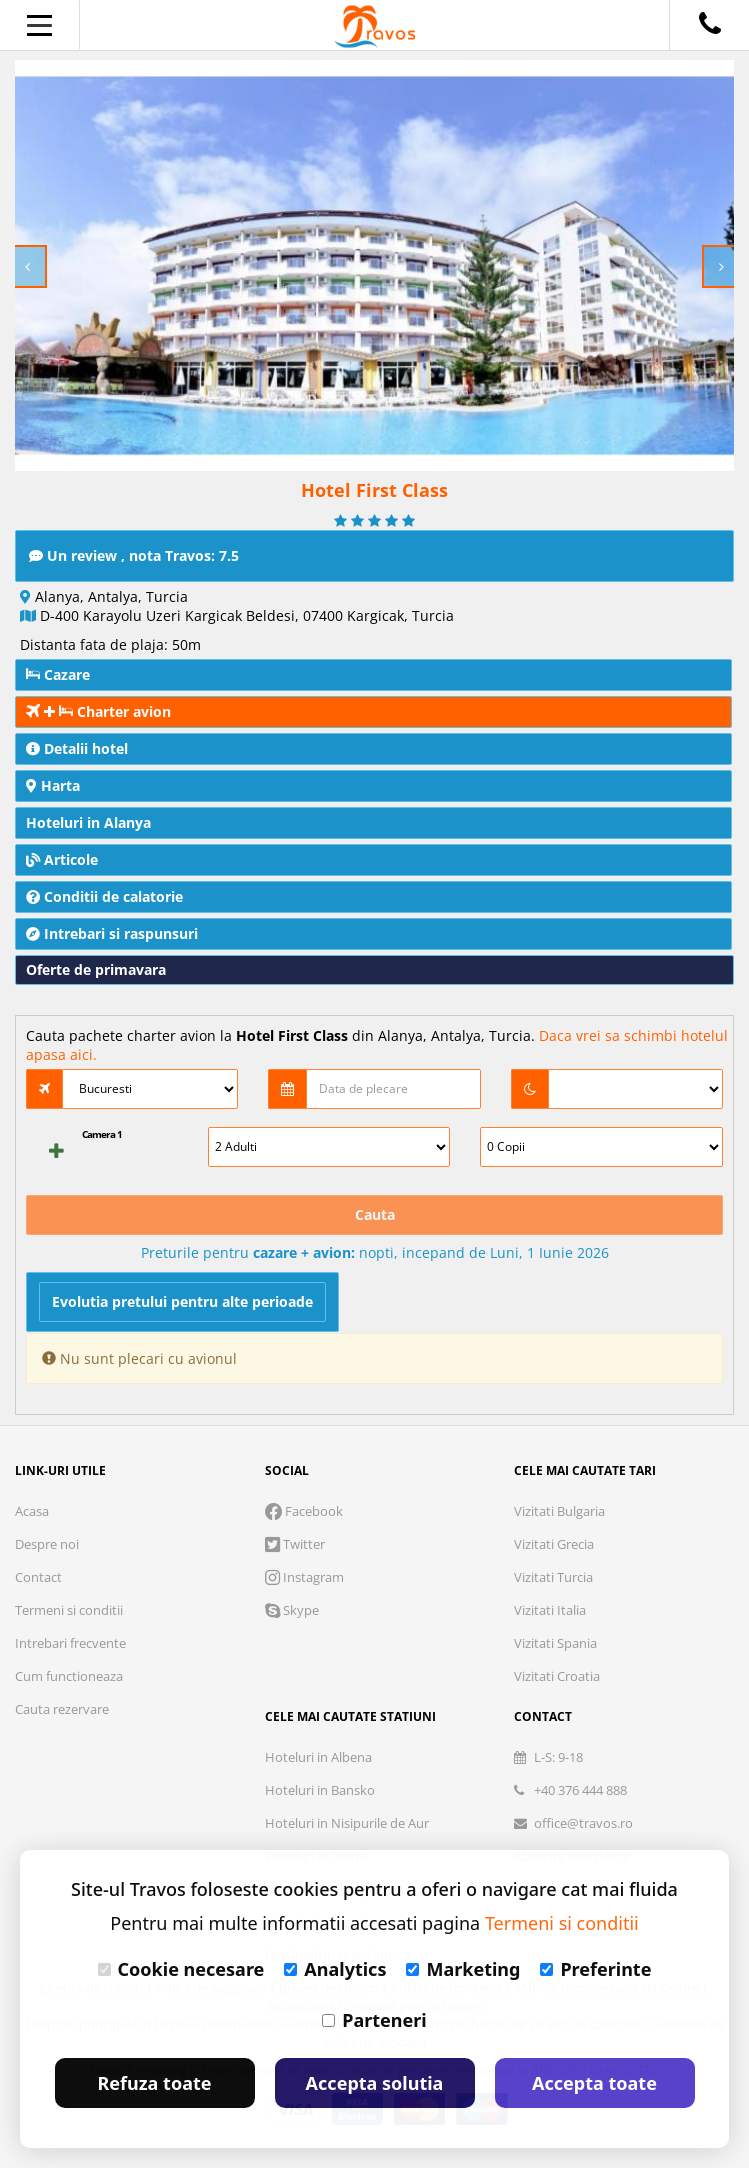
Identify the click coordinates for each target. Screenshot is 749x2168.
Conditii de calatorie (104, 896)
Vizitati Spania (555, 1643)
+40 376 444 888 (570, 1790)
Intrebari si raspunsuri (112, 933)
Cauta (375, 1214)
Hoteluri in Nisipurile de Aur (347, 1823)
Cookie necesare (181, 1969)
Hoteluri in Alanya (88, 822)
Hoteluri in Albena (318, 1757)
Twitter (295, 1544)
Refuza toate (155, 2083)
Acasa (32, 1511)
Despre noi (47, 1544)
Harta (53, 785)
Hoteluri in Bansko (320, 1790)
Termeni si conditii (69, 1610)
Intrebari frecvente (70, 1643)
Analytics (335, 1969)
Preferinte (595, 1969)
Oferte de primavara (96, 969)
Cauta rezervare (62, 1709)
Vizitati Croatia (557, 1676)
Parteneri (374, 2020)
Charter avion (98, 711)
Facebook (304, 1511)
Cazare (58, 674)
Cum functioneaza (69, 1676)
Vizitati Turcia (553, 1577)
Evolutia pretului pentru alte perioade (182, 1301)
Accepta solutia (375, 2083)
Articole (62, 859)
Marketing (463, 1969)
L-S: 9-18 (548, 1757)
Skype (292, 1610)
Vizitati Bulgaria (559, 1511)
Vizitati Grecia (554, 1544)
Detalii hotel (77, 748)
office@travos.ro (573, 1823)
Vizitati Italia (550, 1610)
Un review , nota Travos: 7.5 (134, 555)
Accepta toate (594, 2083)
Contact (38, 1577)
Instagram (304, 1577)
